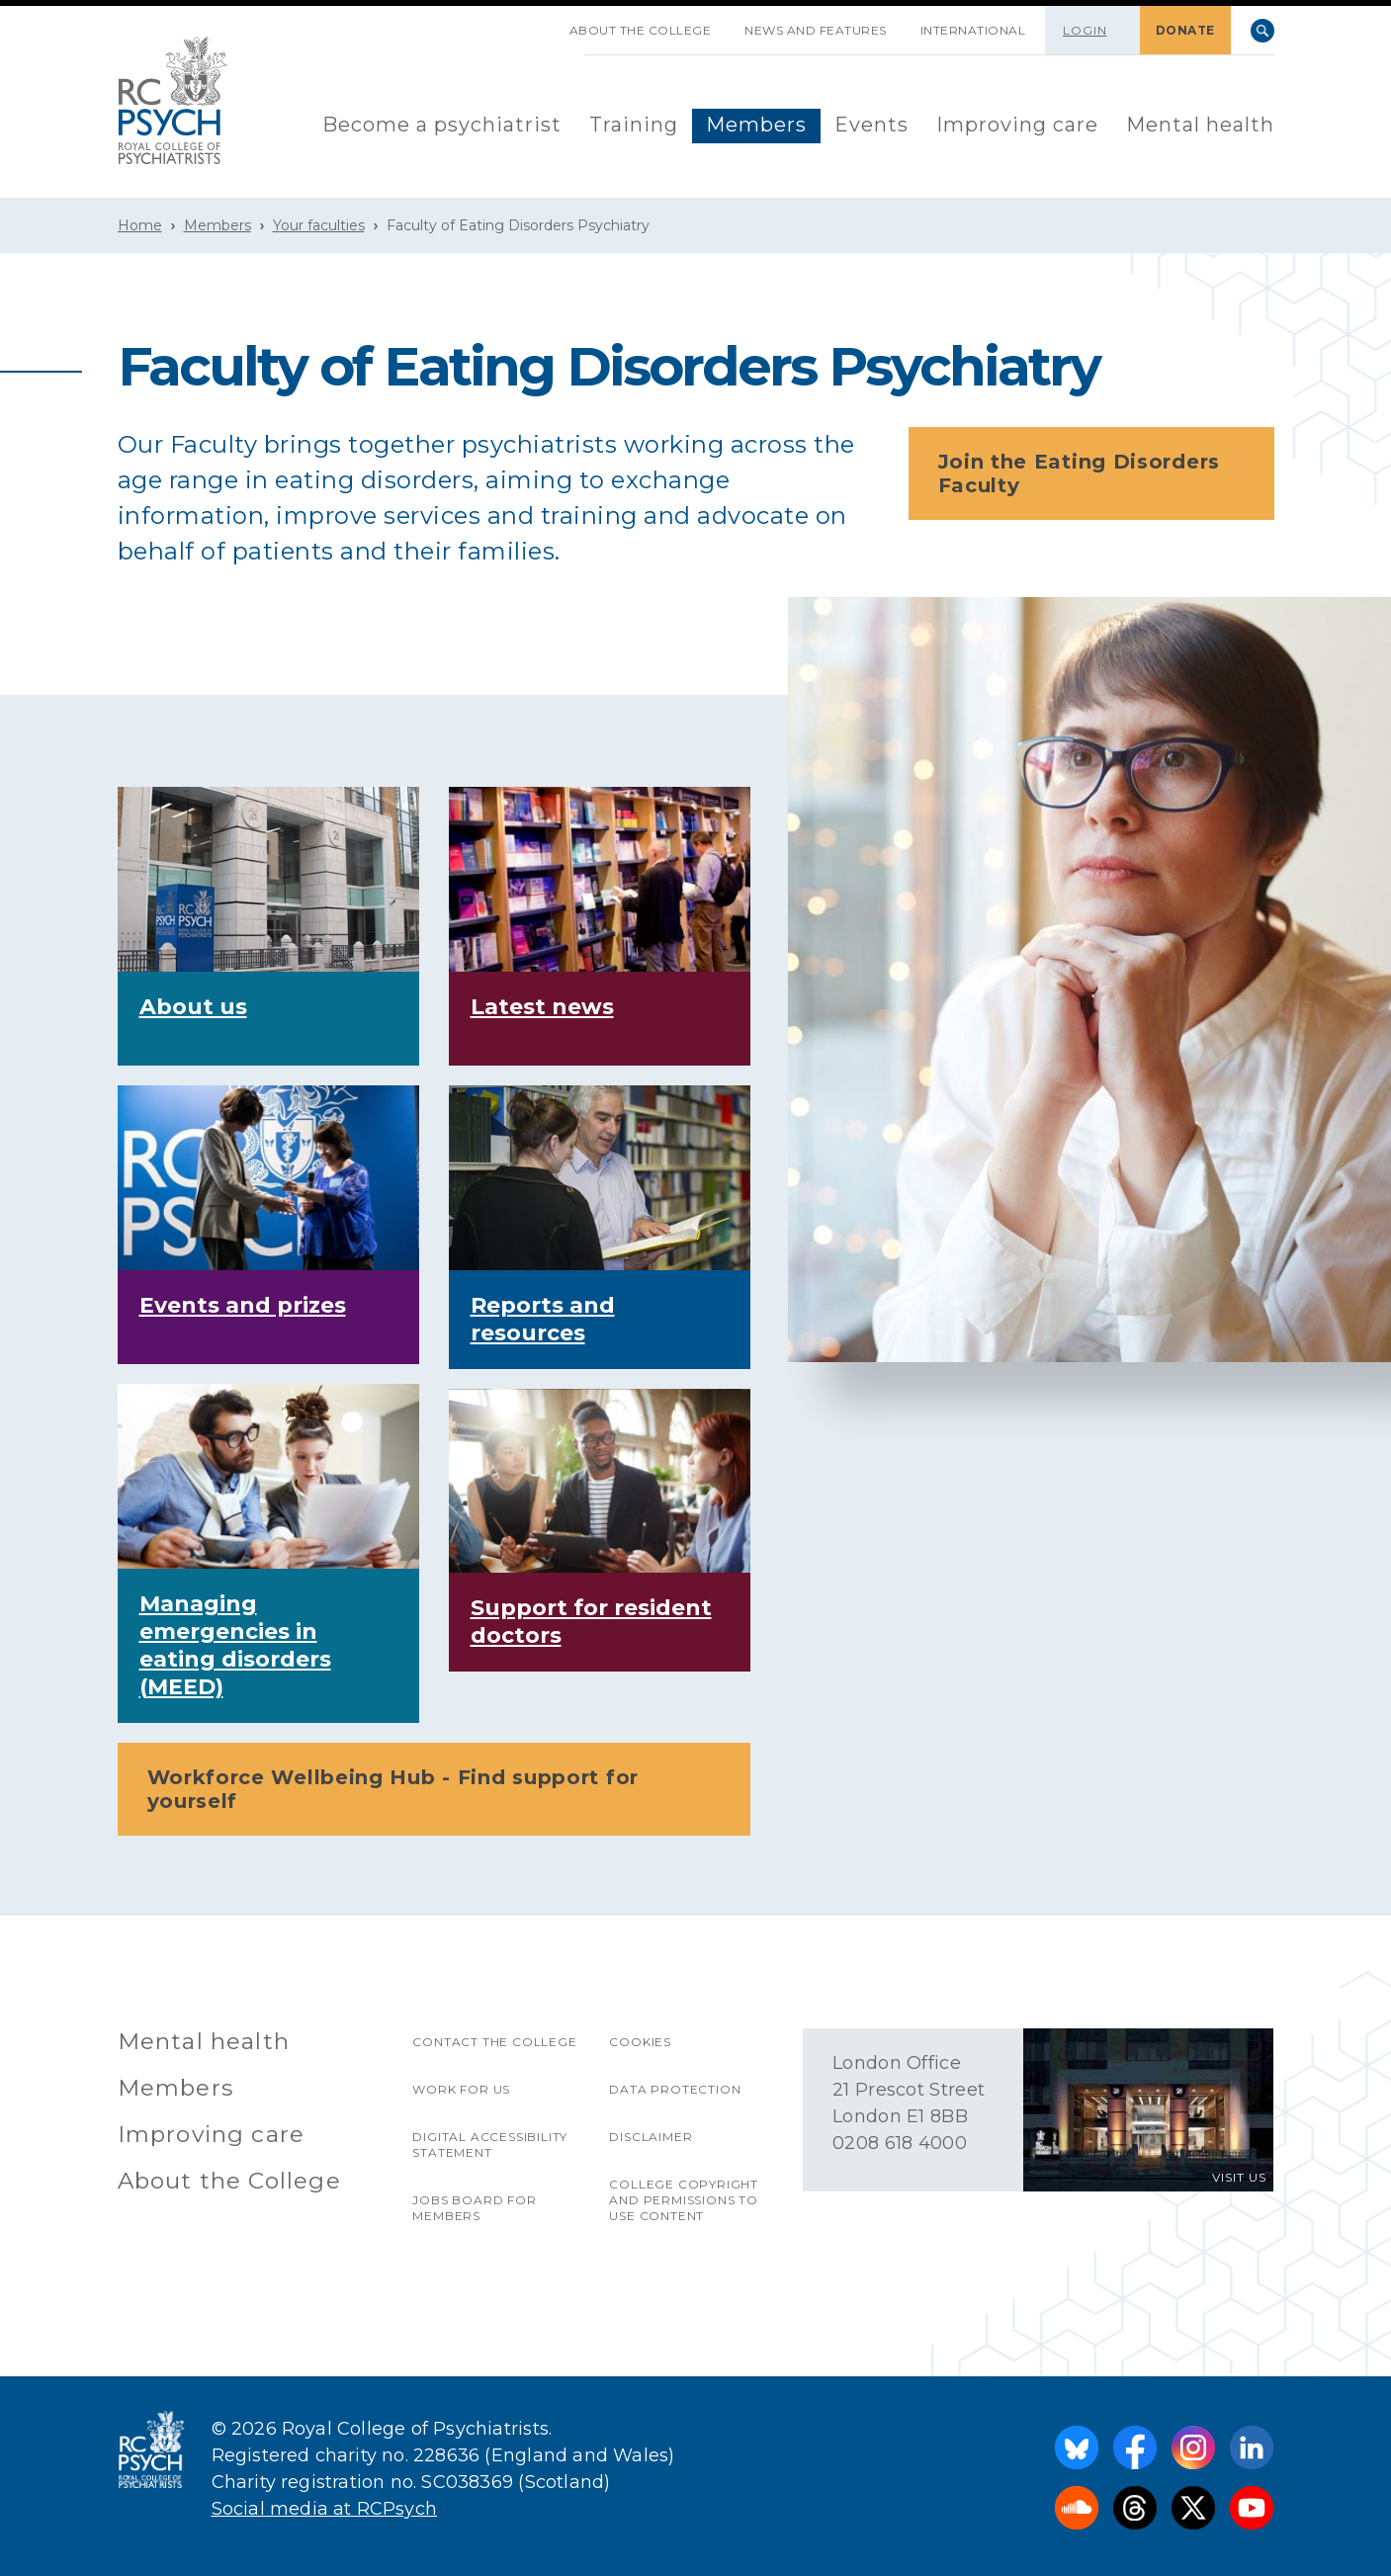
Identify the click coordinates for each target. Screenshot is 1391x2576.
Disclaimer (650, 2136)
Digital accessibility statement (489, 2144)
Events (871, 124)
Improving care (1017, 124)
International (973, 30)
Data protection (674, 2089)
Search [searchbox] (1262, 31)
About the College (640, 30)
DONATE (1185, 30)
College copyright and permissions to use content (683, 2200)
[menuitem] (441, 126)
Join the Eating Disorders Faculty (1097, 473)
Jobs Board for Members (474, 2207)
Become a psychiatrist (442, 124)
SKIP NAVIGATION (536, 23)
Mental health (1200, 124)
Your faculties (319, 225)
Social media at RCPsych (325, 2509)
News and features (815, 30)
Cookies (640, 2041)
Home (140, 225)
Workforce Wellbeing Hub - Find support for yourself (440, 1789)
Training (633, 124)
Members (756, 124)
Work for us (461, 2089)
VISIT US (1239, 2177)
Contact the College (494, 2041)
